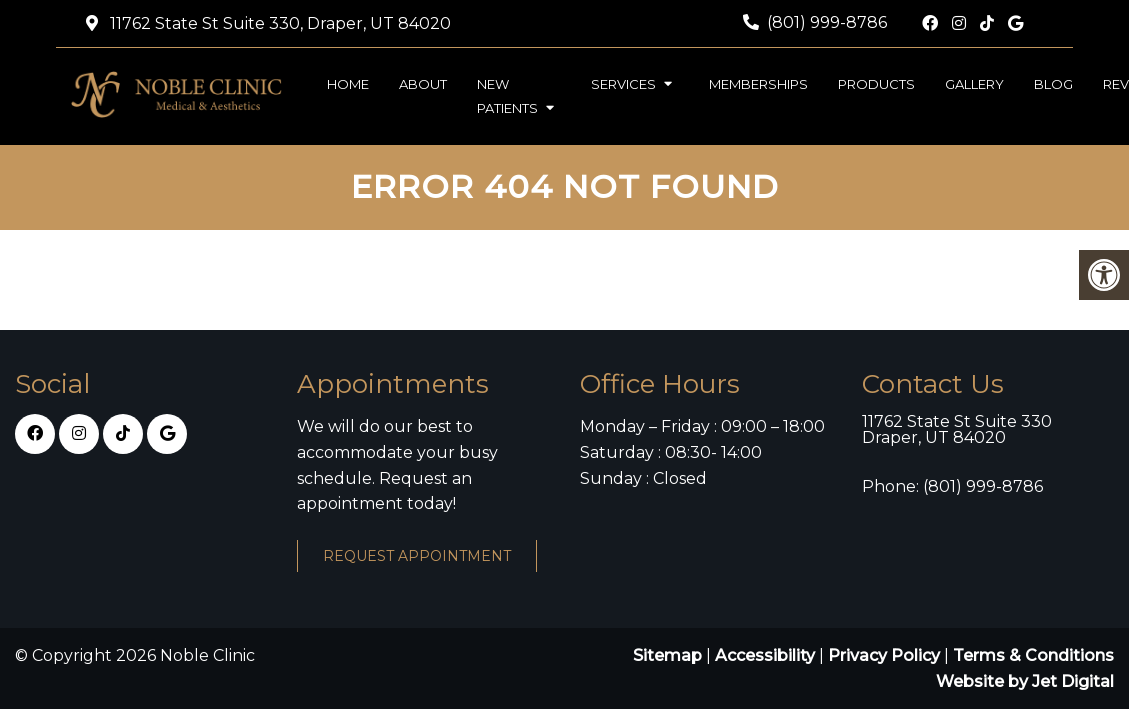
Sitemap (667, 655)
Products (876, 84)
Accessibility (765, 655)
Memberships (758, 84)
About (423, 84)
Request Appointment (417, 556)
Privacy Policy (886, 655)
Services (623, 84)
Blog (1053, 84)
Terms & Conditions (1033, 655)
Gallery (974, 84)
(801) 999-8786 (827, 22)
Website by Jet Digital (1025, 681)
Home (348, 84)
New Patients (507, 96)
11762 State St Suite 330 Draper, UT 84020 (957, 430)
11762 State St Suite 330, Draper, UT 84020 (278, 23)
